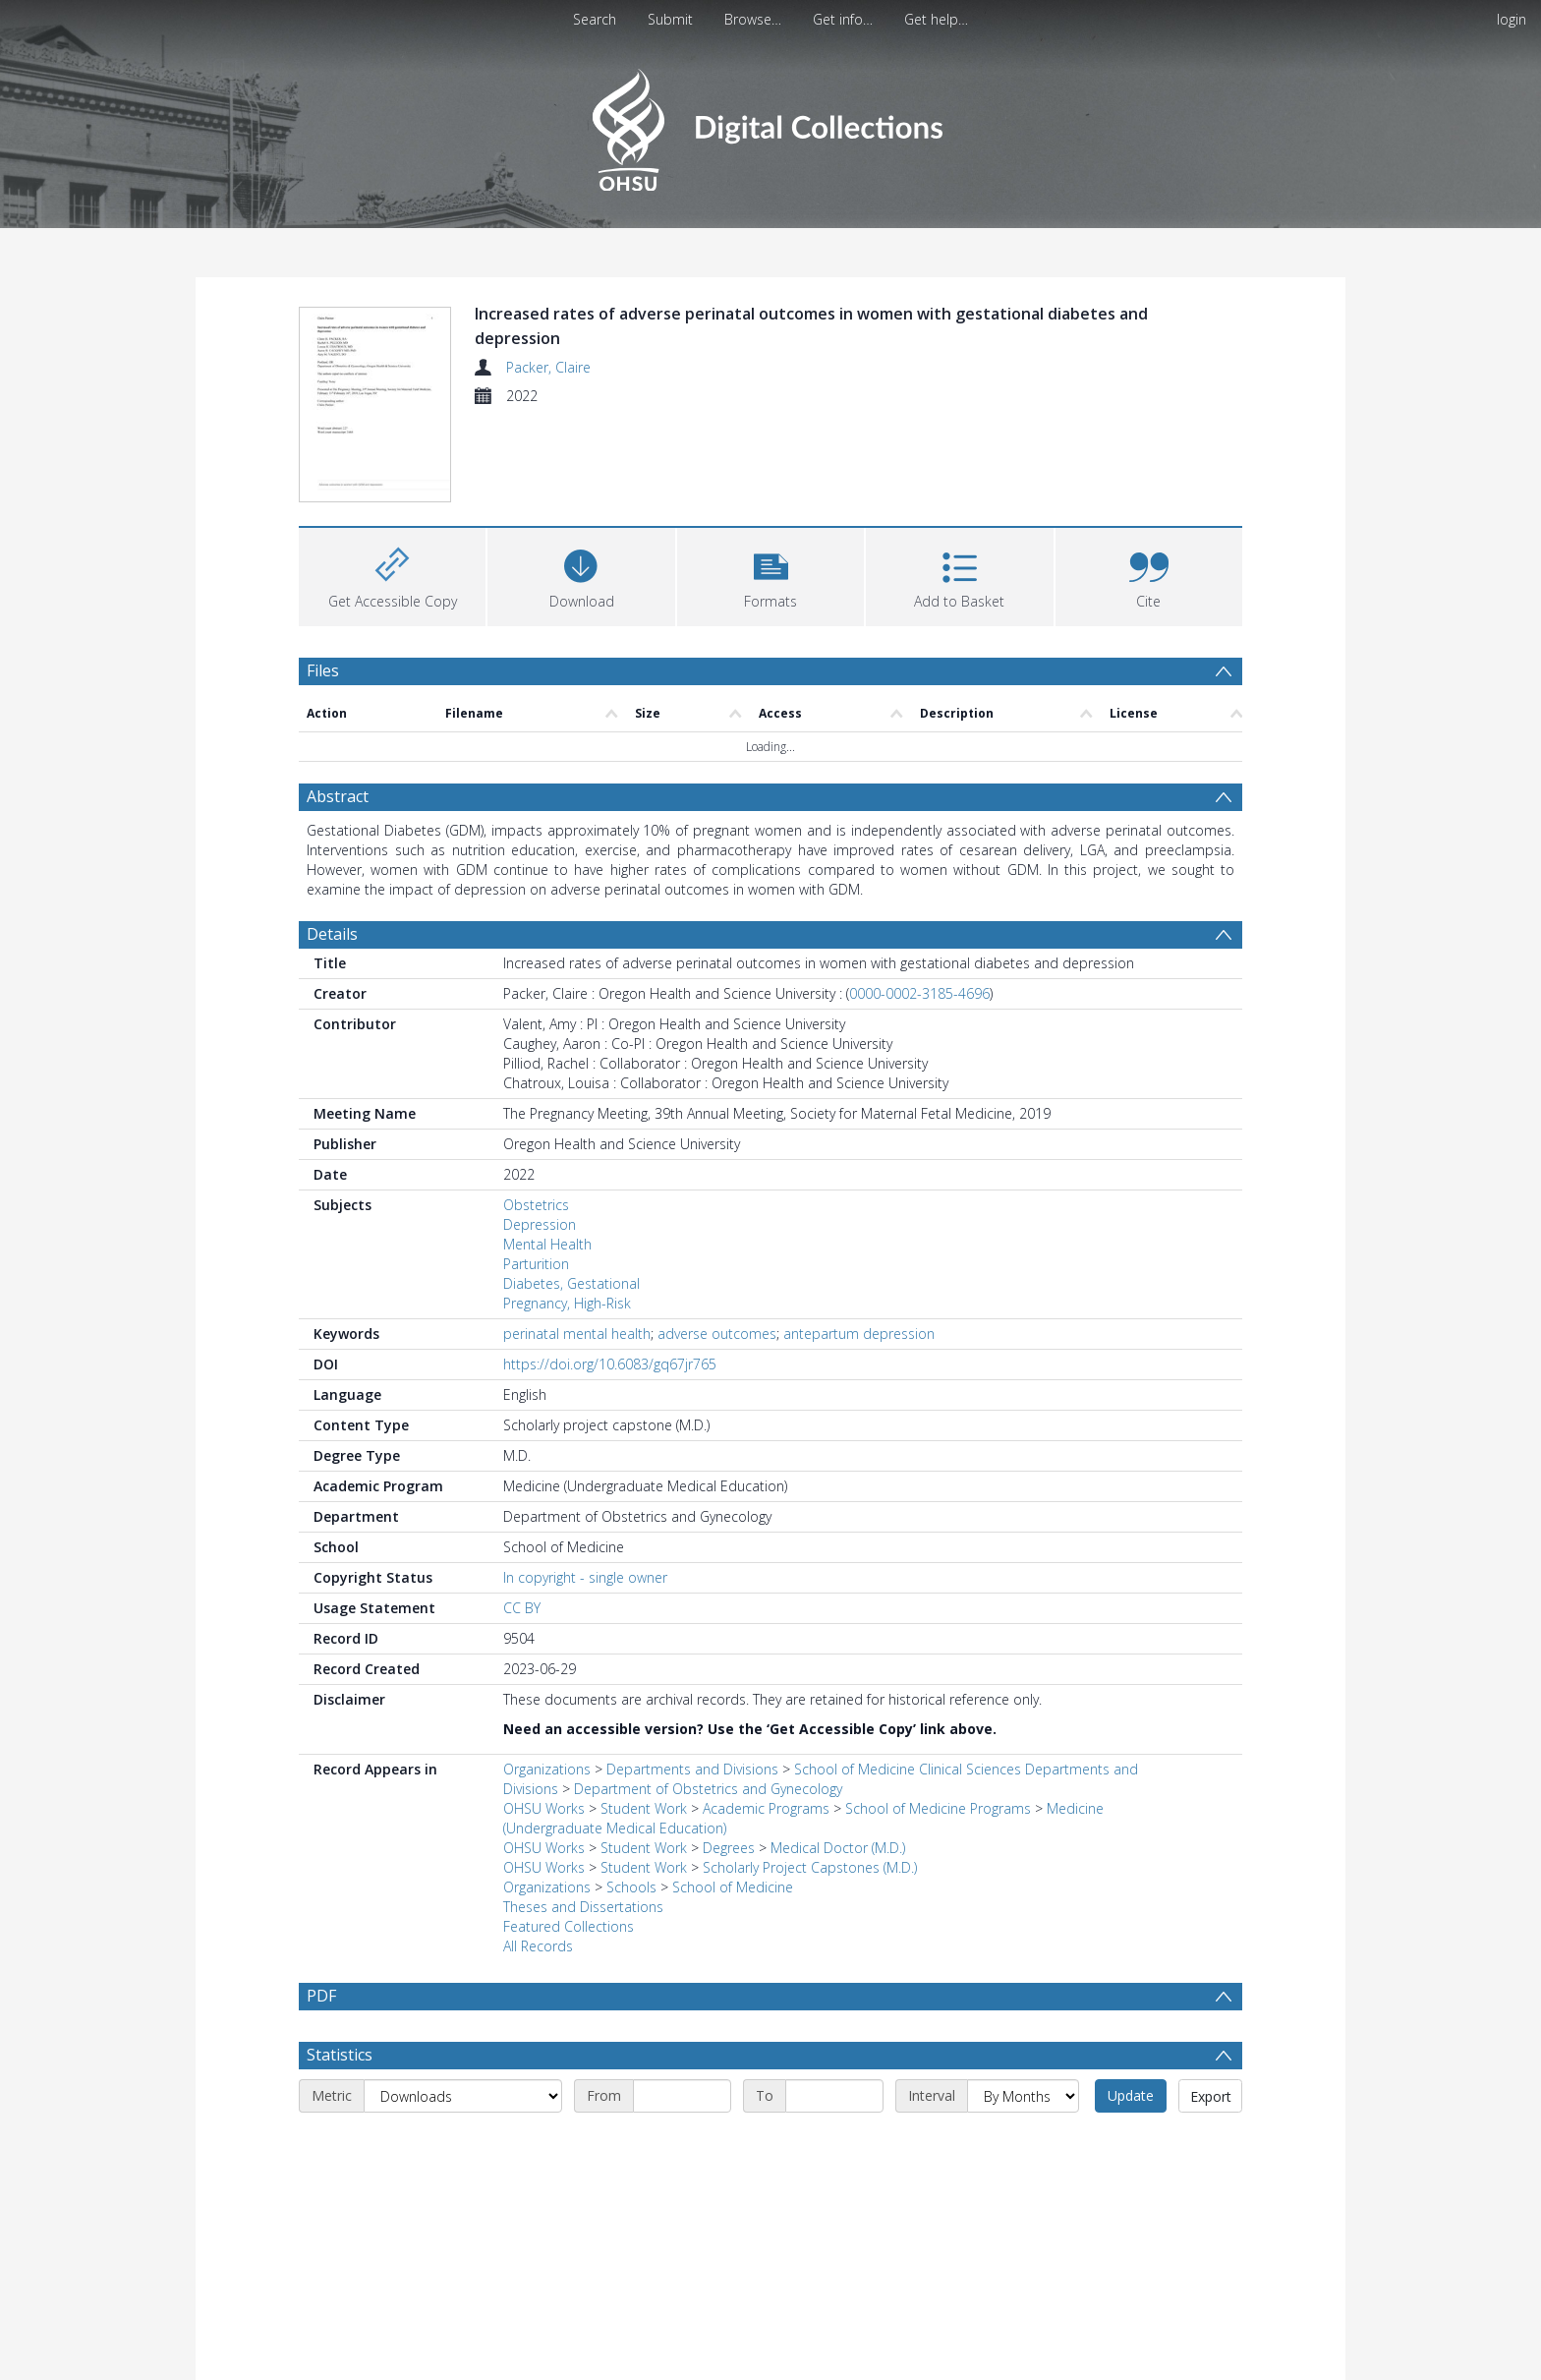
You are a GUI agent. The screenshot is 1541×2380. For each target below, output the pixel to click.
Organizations (547, 1769)
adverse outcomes (716, 1333)
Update (1131, 2142)
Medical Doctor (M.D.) (837, 1847)
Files (323, 670)
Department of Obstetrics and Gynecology (708, 1788)
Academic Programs (766, 1808)
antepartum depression (859, 1333)
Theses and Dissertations (583, 1906)
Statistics (339, 2102)
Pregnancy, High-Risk (567, 1303)
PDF (321, 1995)
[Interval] (1023, 2143)
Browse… (752, 19)
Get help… (936, 19)
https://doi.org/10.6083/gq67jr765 (609, 1364)
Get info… (843, 19)
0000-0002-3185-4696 (919, 993)
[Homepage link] (770, 124)
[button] (770, 574)
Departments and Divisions (692, 1769)
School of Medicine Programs (938, 1808)
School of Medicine (732, 1887)
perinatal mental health (577, 1333)
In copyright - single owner (585, 1577)
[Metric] (463, 2143)
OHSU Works (544, 1808)
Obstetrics (536, 1204)
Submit (670, 19)
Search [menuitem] (594, 19)
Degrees (729, 1847)
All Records (538, 1946)
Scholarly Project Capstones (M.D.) (810, 1867)
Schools (631, 1887)
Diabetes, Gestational (571, 1283)
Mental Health (547, 1244)
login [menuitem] (1511, 19)
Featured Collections (568, 1926)
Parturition (536, 1263)
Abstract (338, 796)
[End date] (834, 2143)
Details (332, 934)
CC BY (522, 1607)
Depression (539, 1224)
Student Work (643, 1808)
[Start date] (682, 2143)
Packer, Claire (548, 367)
